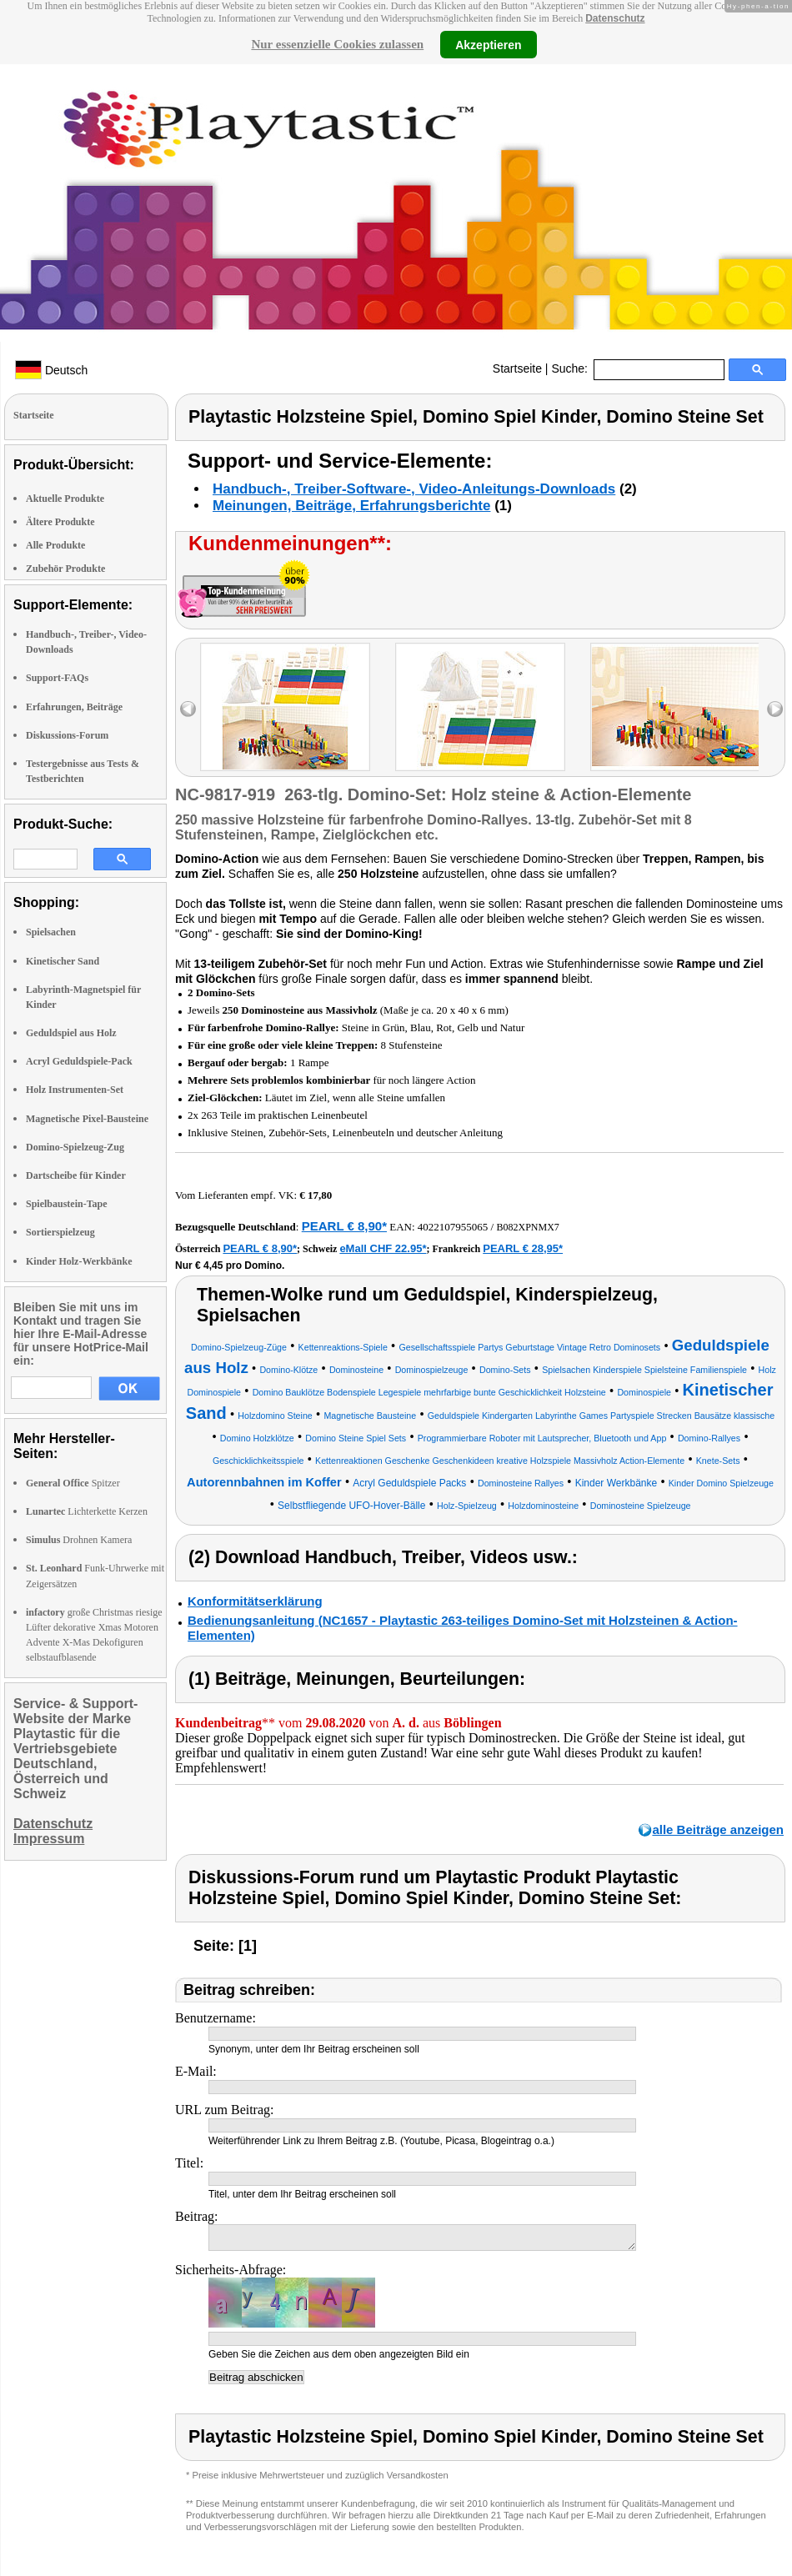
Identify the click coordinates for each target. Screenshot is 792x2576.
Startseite (517, 368)
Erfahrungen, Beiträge (74, 707)
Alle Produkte (55, 545)
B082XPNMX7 (527, 1227)
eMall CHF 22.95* (382, 1248)
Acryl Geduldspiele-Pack (79, 1061)
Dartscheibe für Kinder (76, 1175)
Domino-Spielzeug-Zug (75, 1147)
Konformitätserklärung (255, 1601)
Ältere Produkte (60, 522)
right (775, 709)
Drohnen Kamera (79, 1540)
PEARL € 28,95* (523, 1248)
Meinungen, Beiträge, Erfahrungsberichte (351, 506)
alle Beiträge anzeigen (718, 1829)
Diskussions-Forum (67, 735)
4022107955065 (453, 1226)
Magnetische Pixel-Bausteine (87, 1119)
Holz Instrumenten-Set (74, 1089)
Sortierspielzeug (60, 1232)
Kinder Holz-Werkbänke (79, 1261)
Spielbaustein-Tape (67, 1204)
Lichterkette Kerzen (87, 1511)
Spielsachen (51, 932)
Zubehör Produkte (65, 568)
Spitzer (73, 1483)
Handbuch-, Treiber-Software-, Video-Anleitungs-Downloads (414, 489)
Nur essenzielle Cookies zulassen (337, 44)
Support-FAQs (57, 678)
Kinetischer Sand (62, 961)
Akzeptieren (488, 44)
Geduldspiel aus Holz (71, 1033)
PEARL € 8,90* (344, 1226)
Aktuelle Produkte (65, 498)
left (188, 709)
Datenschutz (614, 18)
